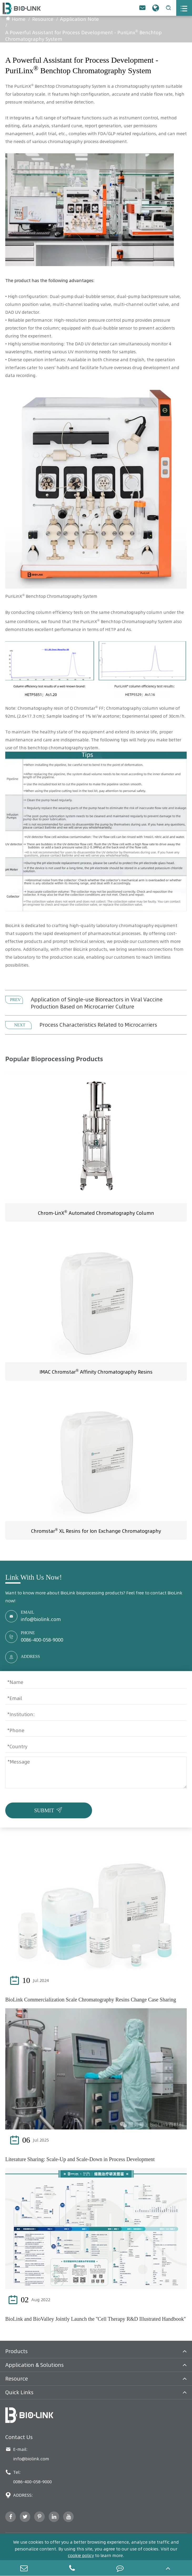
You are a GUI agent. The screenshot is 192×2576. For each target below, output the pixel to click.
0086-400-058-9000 (42, 1640)
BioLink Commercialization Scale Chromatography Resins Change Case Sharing (90, 1999)
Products (16, 2351)
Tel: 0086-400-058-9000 (28, 2476)
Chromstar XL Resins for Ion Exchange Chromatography (96, 1530)
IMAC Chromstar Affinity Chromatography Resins (96, 1371)
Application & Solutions (34, 2364)
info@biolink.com (41, 1619)
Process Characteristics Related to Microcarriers (98, 1025)
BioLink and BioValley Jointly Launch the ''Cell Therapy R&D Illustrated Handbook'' (95, 2319)
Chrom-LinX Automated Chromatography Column (96, 1212)
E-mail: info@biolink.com (27, 2454)
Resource (42, 19)
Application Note (79, 19)
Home (19, 19)
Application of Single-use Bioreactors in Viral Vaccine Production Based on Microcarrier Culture (97, 1003)
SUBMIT (49, 1809)
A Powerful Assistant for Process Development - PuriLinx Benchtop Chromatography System (83, 35)
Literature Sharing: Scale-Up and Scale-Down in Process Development (80, 2159)
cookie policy (81, 2555)
